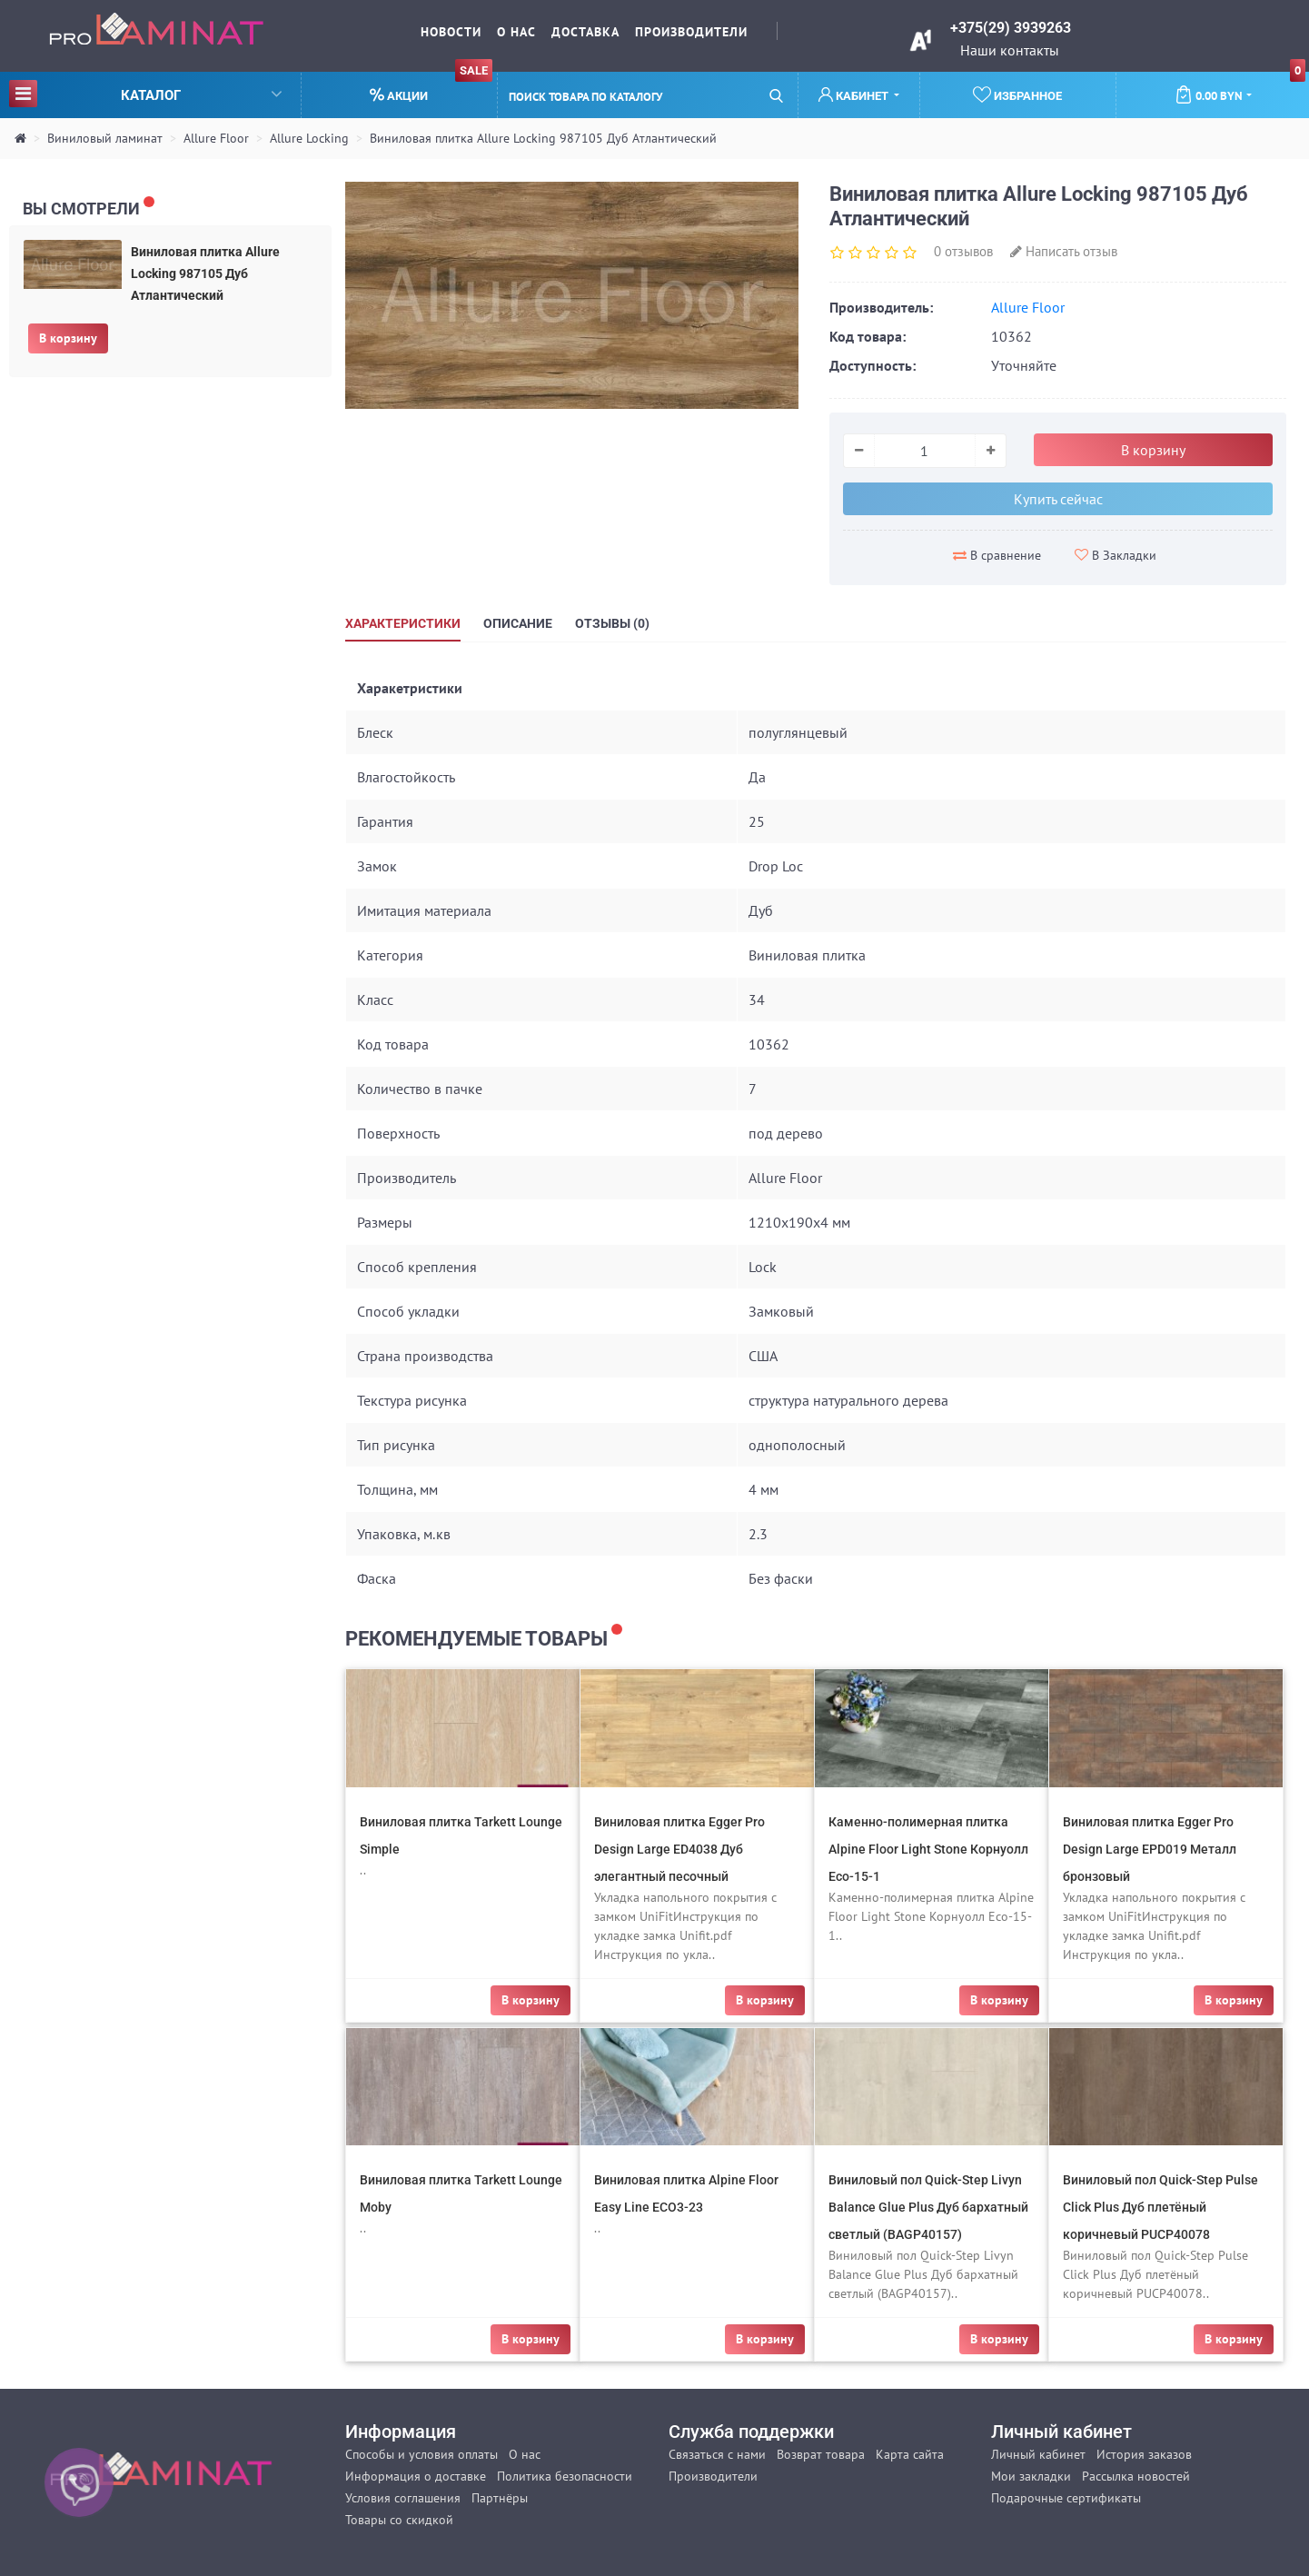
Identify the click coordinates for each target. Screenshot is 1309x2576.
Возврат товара (821, 2454)
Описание (517, 623)
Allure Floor (216, 138)
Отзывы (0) (612, 623)
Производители (691, 32)
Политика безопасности (564, 2476)
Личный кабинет (1038, 2454)
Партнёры (499, 2498)
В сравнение (997, 555)
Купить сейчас (1058, 499)
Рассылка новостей (1136, 2476)
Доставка (585, 32)
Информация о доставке (415, 2476)
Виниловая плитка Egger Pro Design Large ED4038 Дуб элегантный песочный (679, 1849)
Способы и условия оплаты (421, 2454)
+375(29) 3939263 (1010, 27)
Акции (430, 88)
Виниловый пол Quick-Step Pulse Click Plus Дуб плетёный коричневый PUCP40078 (1160, 2207)
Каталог (145, 93)
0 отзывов (963, 251)
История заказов (1144, 2454)
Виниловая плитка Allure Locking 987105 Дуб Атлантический (543, 138)
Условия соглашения (403, 2498)
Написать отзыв (1063, 251)
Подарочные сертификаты (1066, 2498)
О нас (516, 32)
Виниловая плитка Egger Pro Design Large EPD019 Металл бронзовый (1149, 1849)
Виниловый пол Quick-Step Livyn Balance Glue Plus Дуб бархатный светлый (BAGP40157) (928, 2207)
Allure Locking (309, 138)
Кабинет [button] (854, 95)
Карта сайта (910, 2454)
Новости (451, 32)
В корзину (68, 338)
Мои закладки (1031, 2476)
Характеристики (403, 623)
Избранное (1017, 94)
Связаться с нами (717, 2454)
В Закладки (1115, 555)
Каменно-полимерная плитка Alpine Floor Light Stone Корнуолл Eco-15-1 (928, 1849)
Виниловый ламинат (105, 138)
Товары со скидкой (399, 2519)
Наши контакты (1009, 50)
